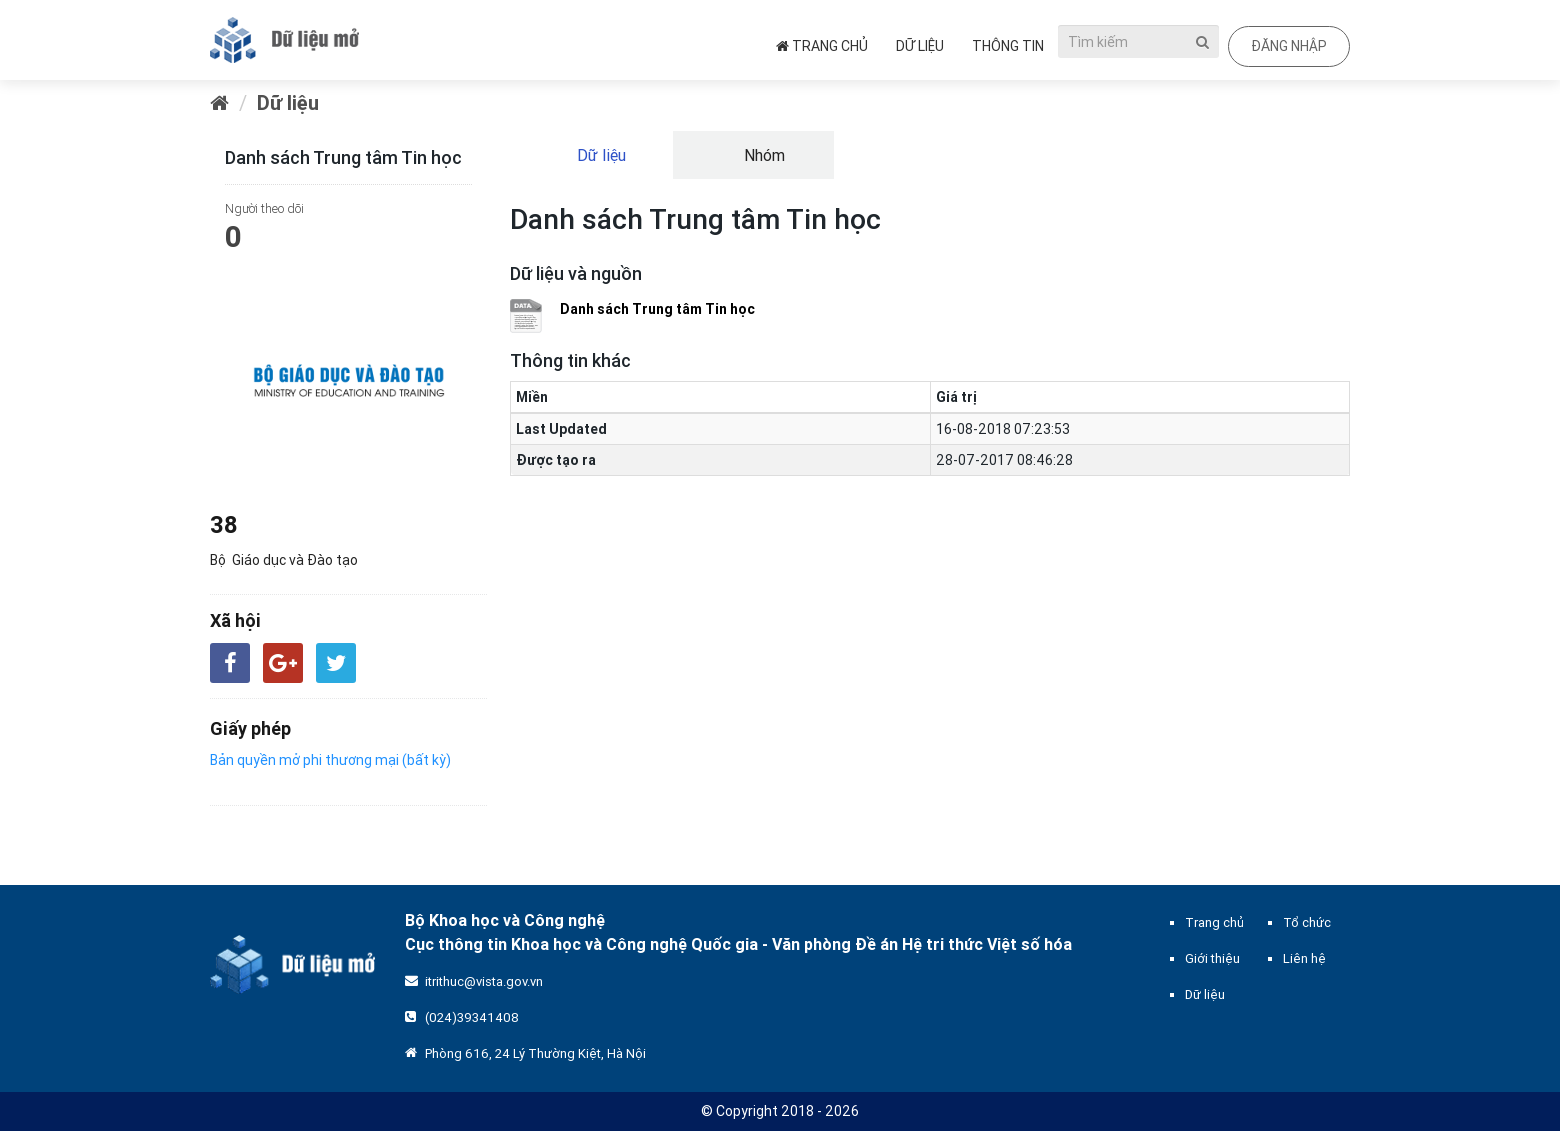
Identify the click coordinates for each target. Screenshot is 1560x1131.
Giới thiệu (1212, 958)
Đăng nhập (1289, 46)
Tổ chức (1307, 922)
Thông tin (1008, 46)
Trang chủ (822, 46)
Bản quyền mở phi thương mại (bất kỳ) (330, 760)
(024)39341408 (472, 1017)
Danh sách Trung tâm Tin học (657, 309)
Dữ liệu (920, 46)
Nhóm (762, 155)
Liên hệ (1304, 958)
